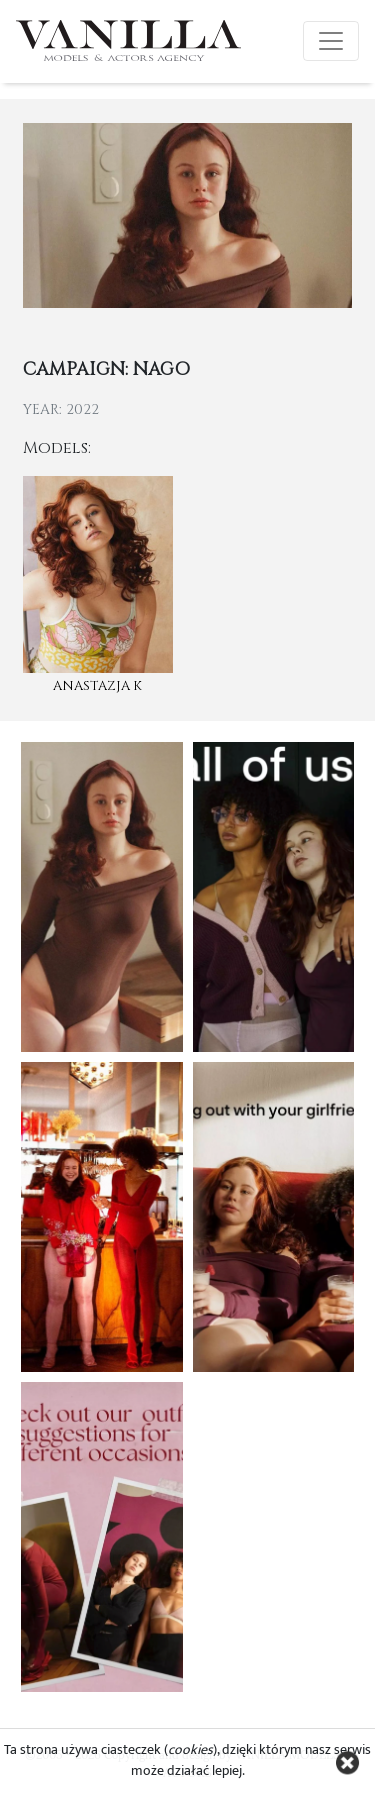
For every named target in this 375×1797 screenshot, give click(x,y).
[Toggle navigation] (331, 41)
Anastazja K (97, 686)
